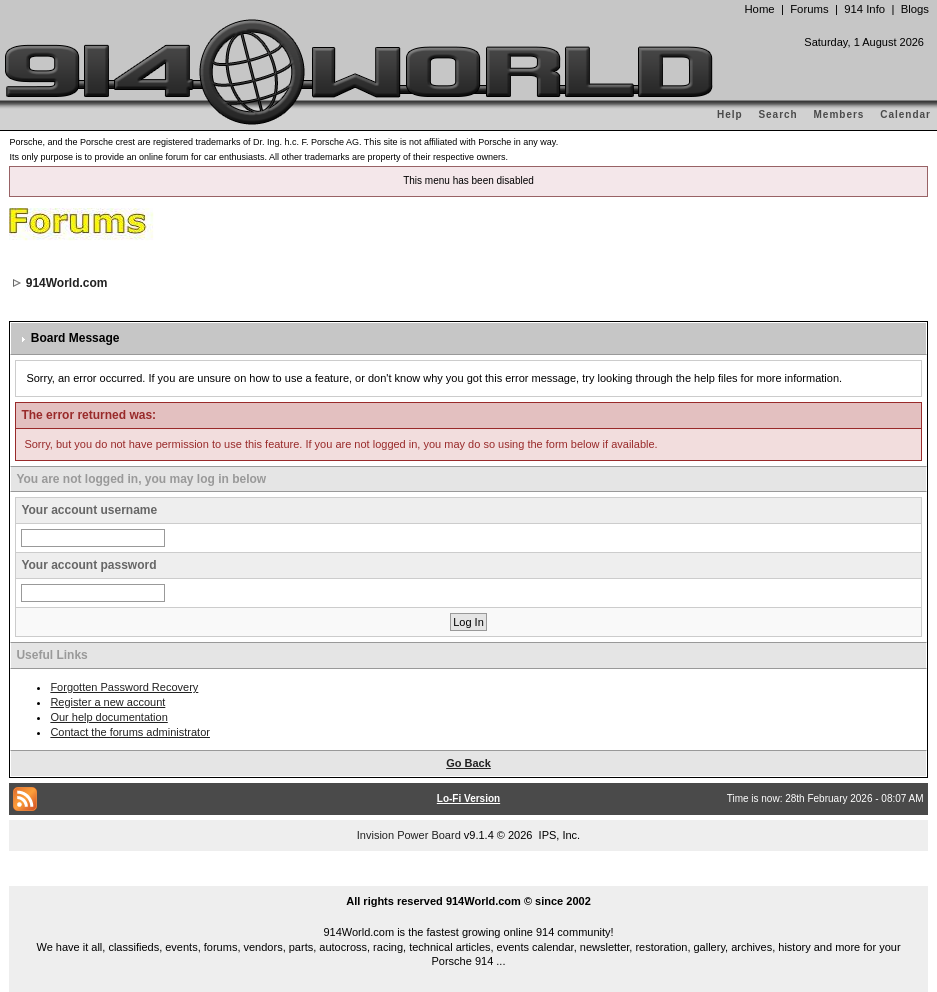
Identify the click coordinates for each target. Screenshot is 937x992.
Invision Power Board (409, 835)
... (469, 878)
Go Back (468, 763)
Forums (809, 9)
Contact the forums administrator (130, 732)
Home (759, 9)
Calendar (905, 114)
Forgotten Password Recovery (124, 687)
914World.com (67, 283)
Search (777, 114)
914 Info (864, 9)
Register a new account (107, 702)
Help (730, 114)
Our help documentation (108, 717)
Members (839, 114)
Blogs (915, 9)
